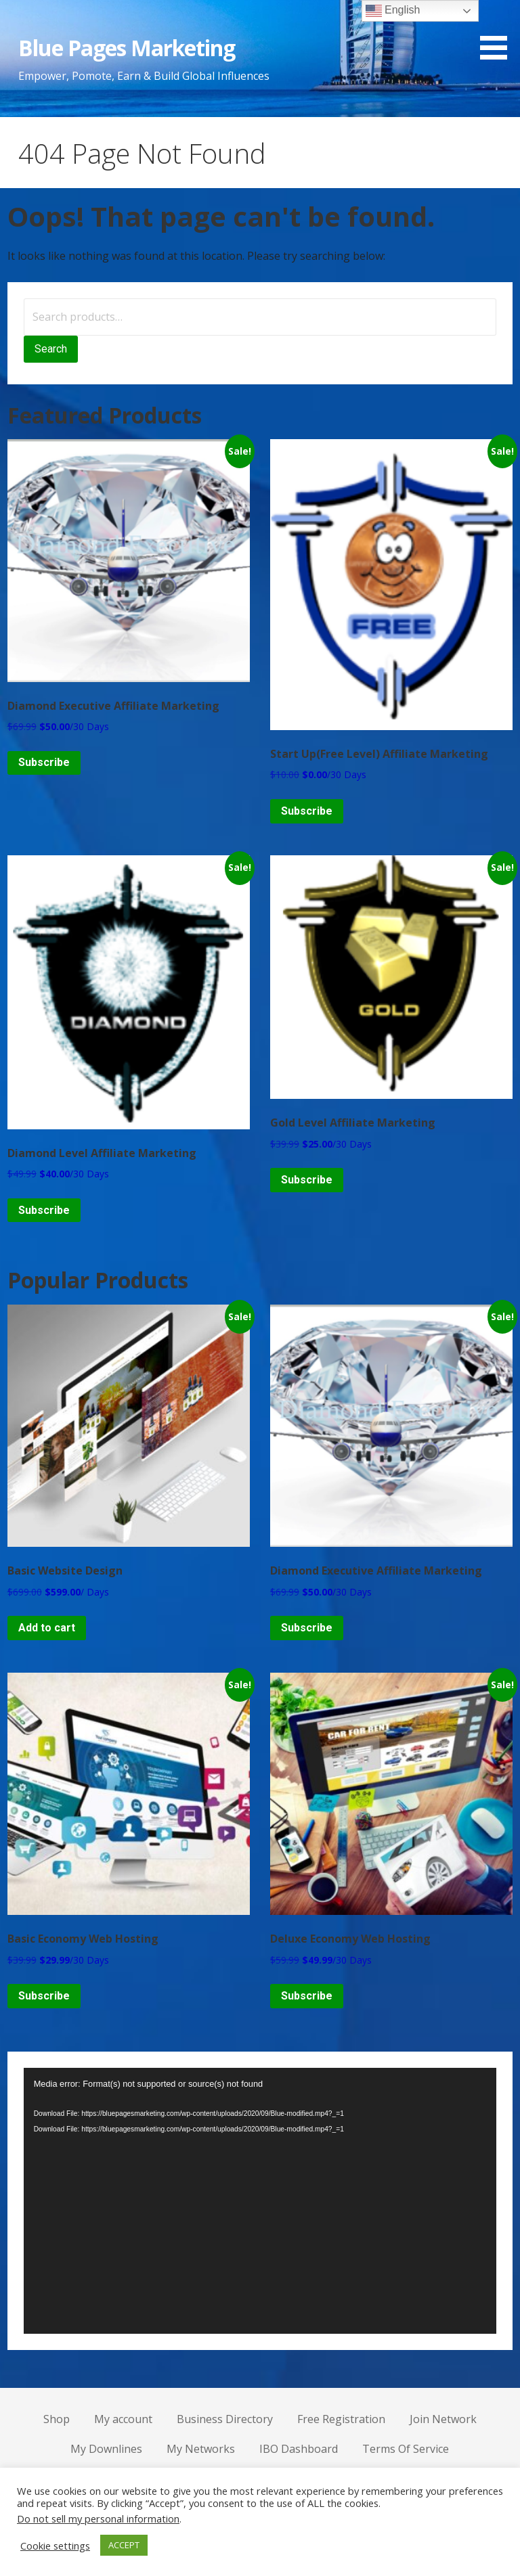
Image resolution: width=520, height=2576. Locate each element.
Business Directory (225, 2419)
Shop (56, 2419)
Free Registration (341, 2419)
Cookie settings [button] (55, 2545)
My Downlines (106, 2448)
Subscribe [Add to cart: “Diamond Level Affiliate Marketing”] (44, 1210)
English (393, 11)
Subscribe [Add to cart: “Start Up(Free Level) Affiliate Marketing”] (306, 811)
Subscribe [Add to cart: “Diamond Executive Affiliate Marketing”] (44, 762)
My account (123, 2419)
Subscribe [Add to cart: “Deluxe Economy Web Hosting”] (306, 1995)
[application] (260, 2201)
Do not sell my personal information (98, 2518)
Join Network (443, 2419)
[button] (498, 32)
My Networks (201, 2448)
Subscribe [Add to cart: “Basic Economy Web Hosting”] (44, 1995)
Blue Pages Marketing (127, 47)
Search (51, 348)
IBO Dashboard (298, 2448)
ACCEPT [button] (123, 2545)
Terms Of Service (405, 2448)
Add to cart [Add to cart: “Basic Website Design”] (46, 1627)
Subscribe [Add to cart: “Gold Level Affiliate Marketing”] (306, 1179)
